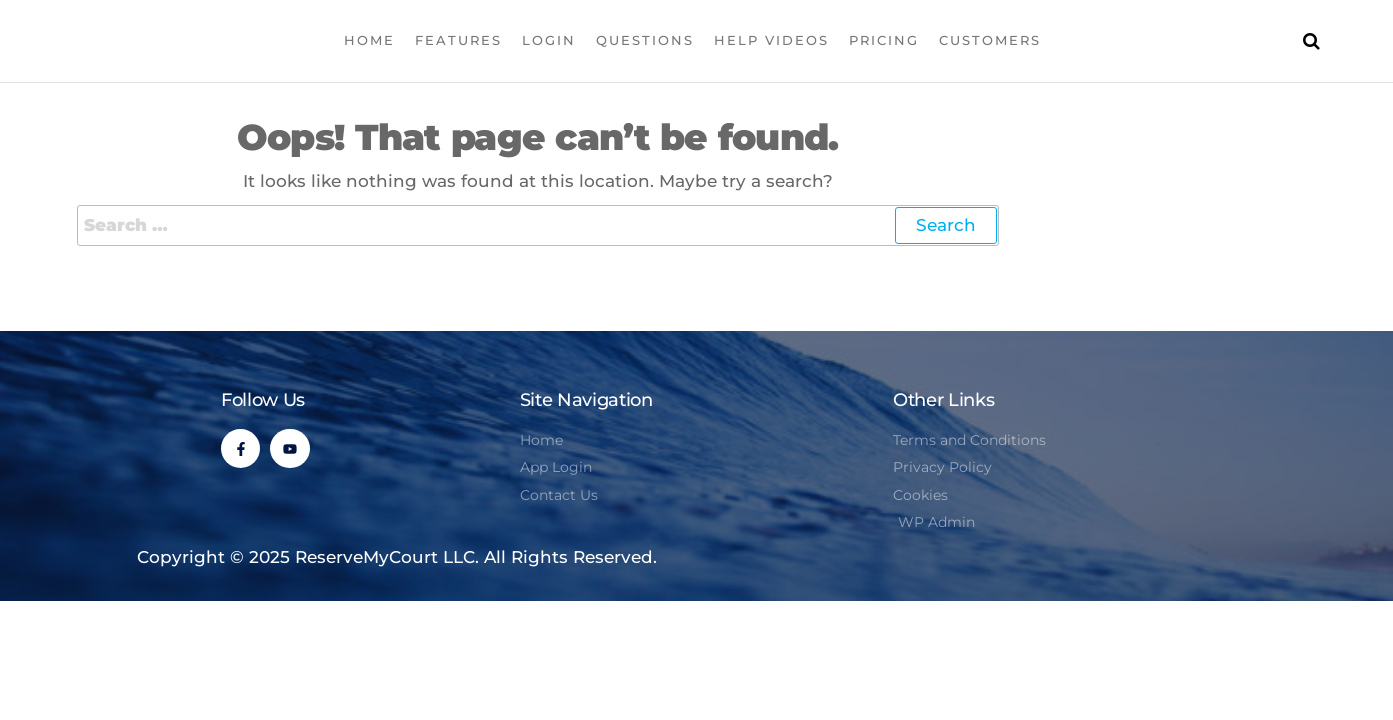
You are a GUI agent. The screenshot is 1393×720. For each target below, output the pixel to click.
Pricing (884, 40)
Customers (990, 40)
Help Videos (771, 40)
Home (369, 40)
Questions (645, 40)
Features (458, 40)
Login (549, 40)
